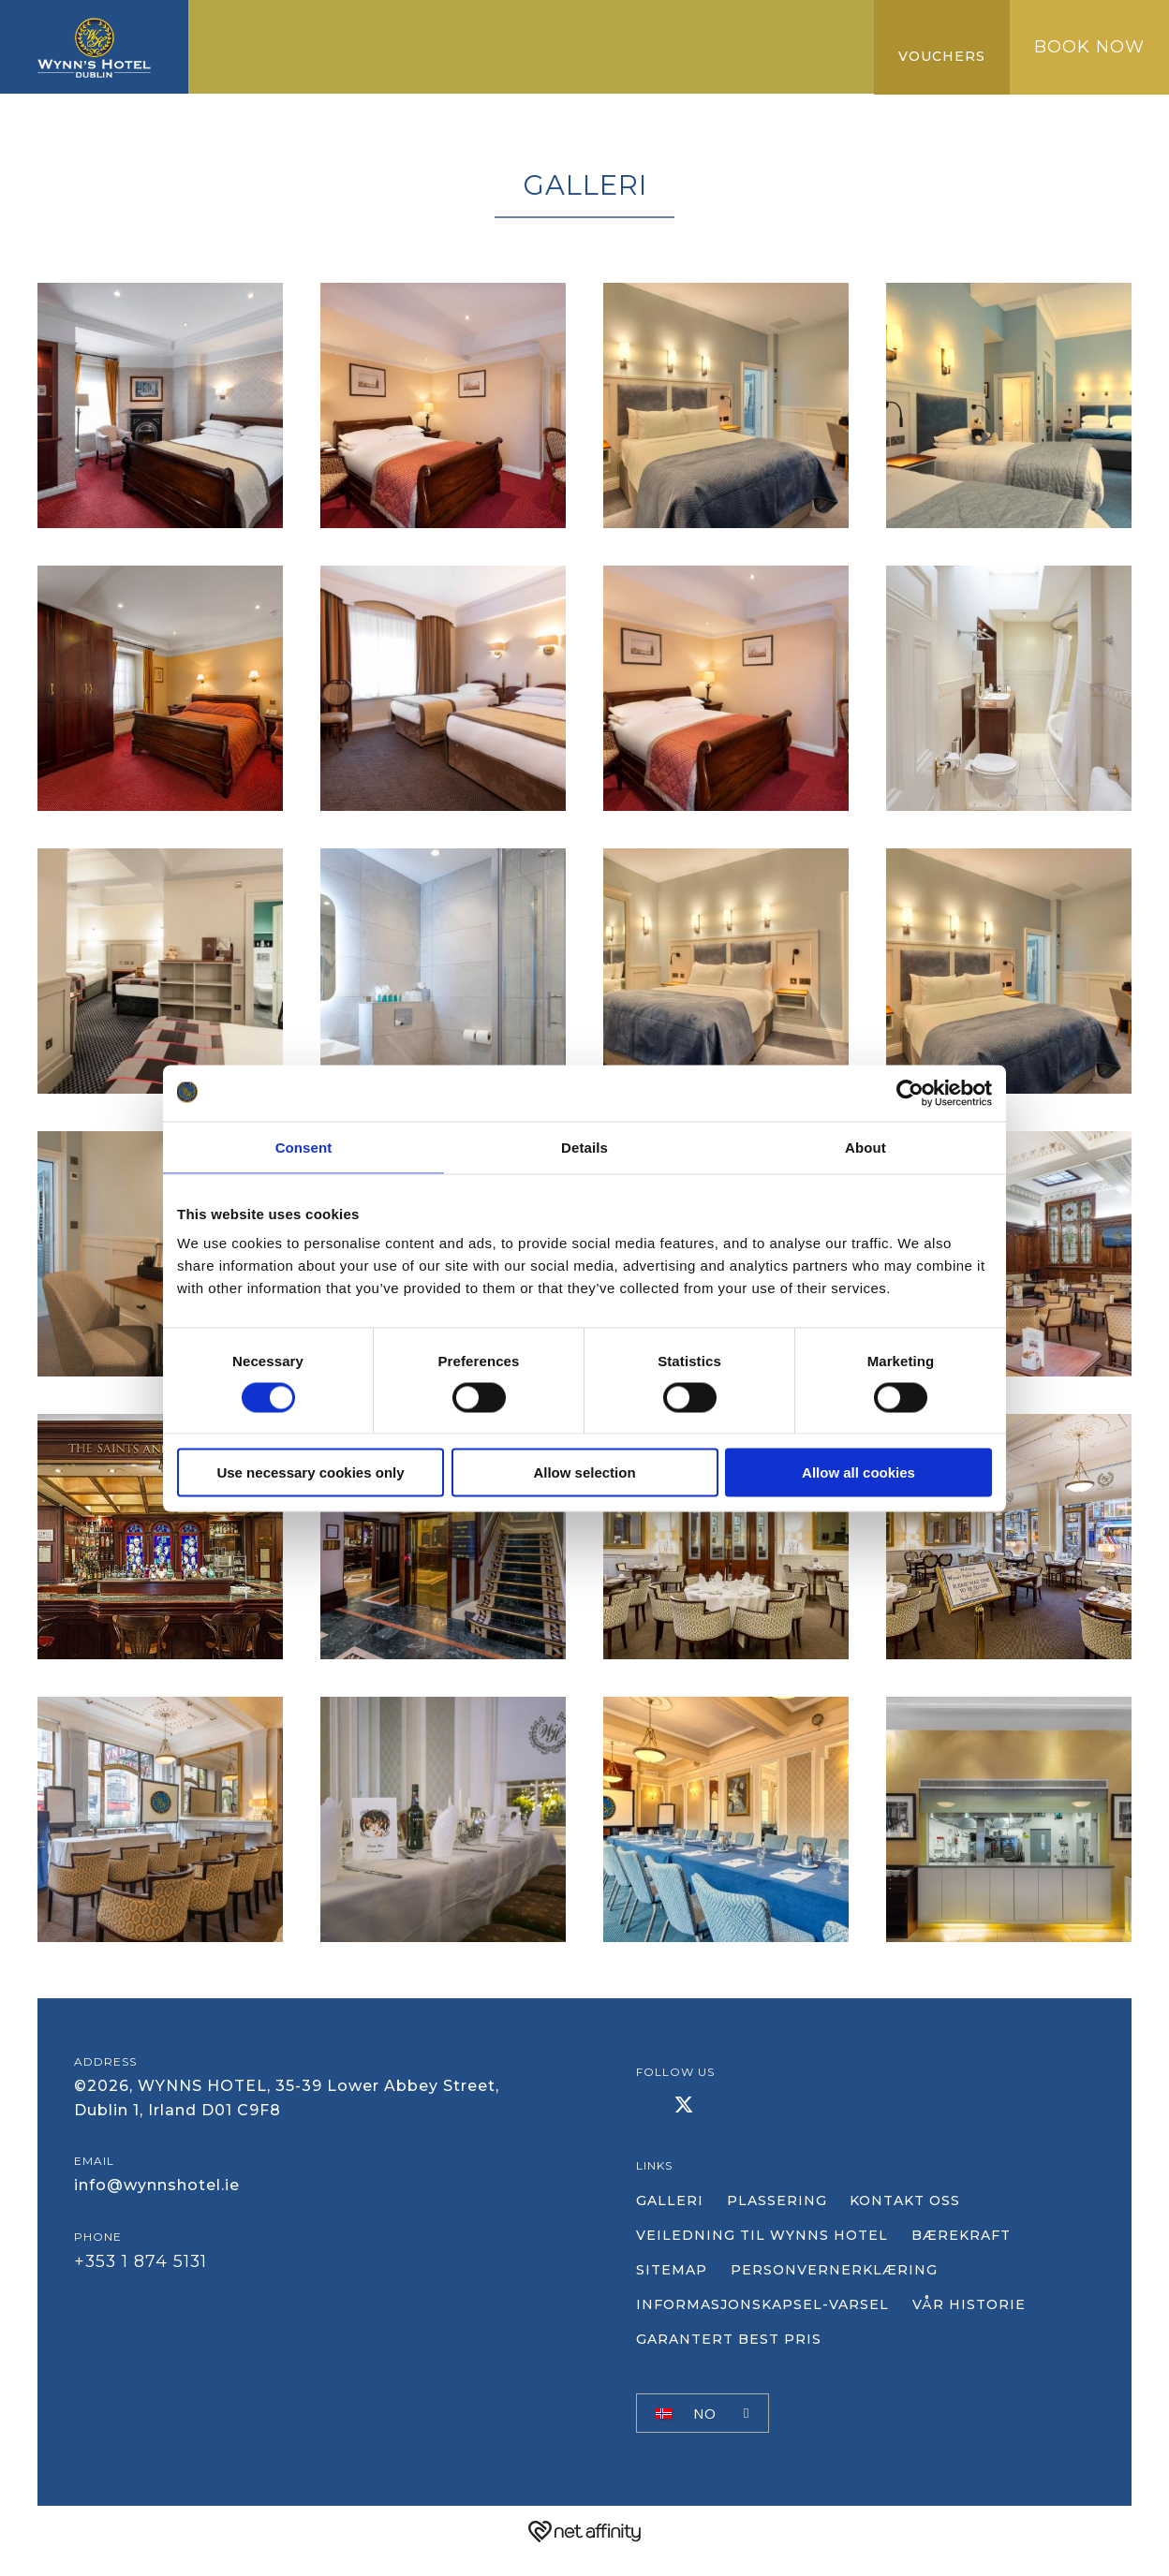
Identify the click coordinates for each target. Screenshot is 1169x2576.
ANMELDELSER (521, 65)
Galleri (253, 65)
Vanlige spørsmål (683, 65)
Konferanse (510, 27)
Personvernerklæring (844, 2291)
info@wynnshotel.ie (157, 2218)
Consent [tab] (304, 1147)
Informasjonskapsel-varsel (762, 2326)
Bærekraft (971, 2256)
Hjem (242, 27)
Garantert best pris (749, 27)
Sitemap (671, 2291)
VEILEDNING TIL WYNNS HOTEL (762, 2256)
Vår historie (979, 2326)
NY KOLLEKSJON (373, 65)
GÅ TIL (611, 27)
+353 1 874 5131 (145, 2304)
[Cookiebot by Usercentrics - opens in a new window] (910, 1093)
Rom (304, 27)
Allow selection (584, 1472)
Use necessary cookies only (310, 1472)
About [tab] (865, 1147)
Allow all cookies (858, 1472)
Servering (389, 27)
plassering (787, 2222)
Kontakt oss (926, 2222)
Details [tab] (584, 1147)
